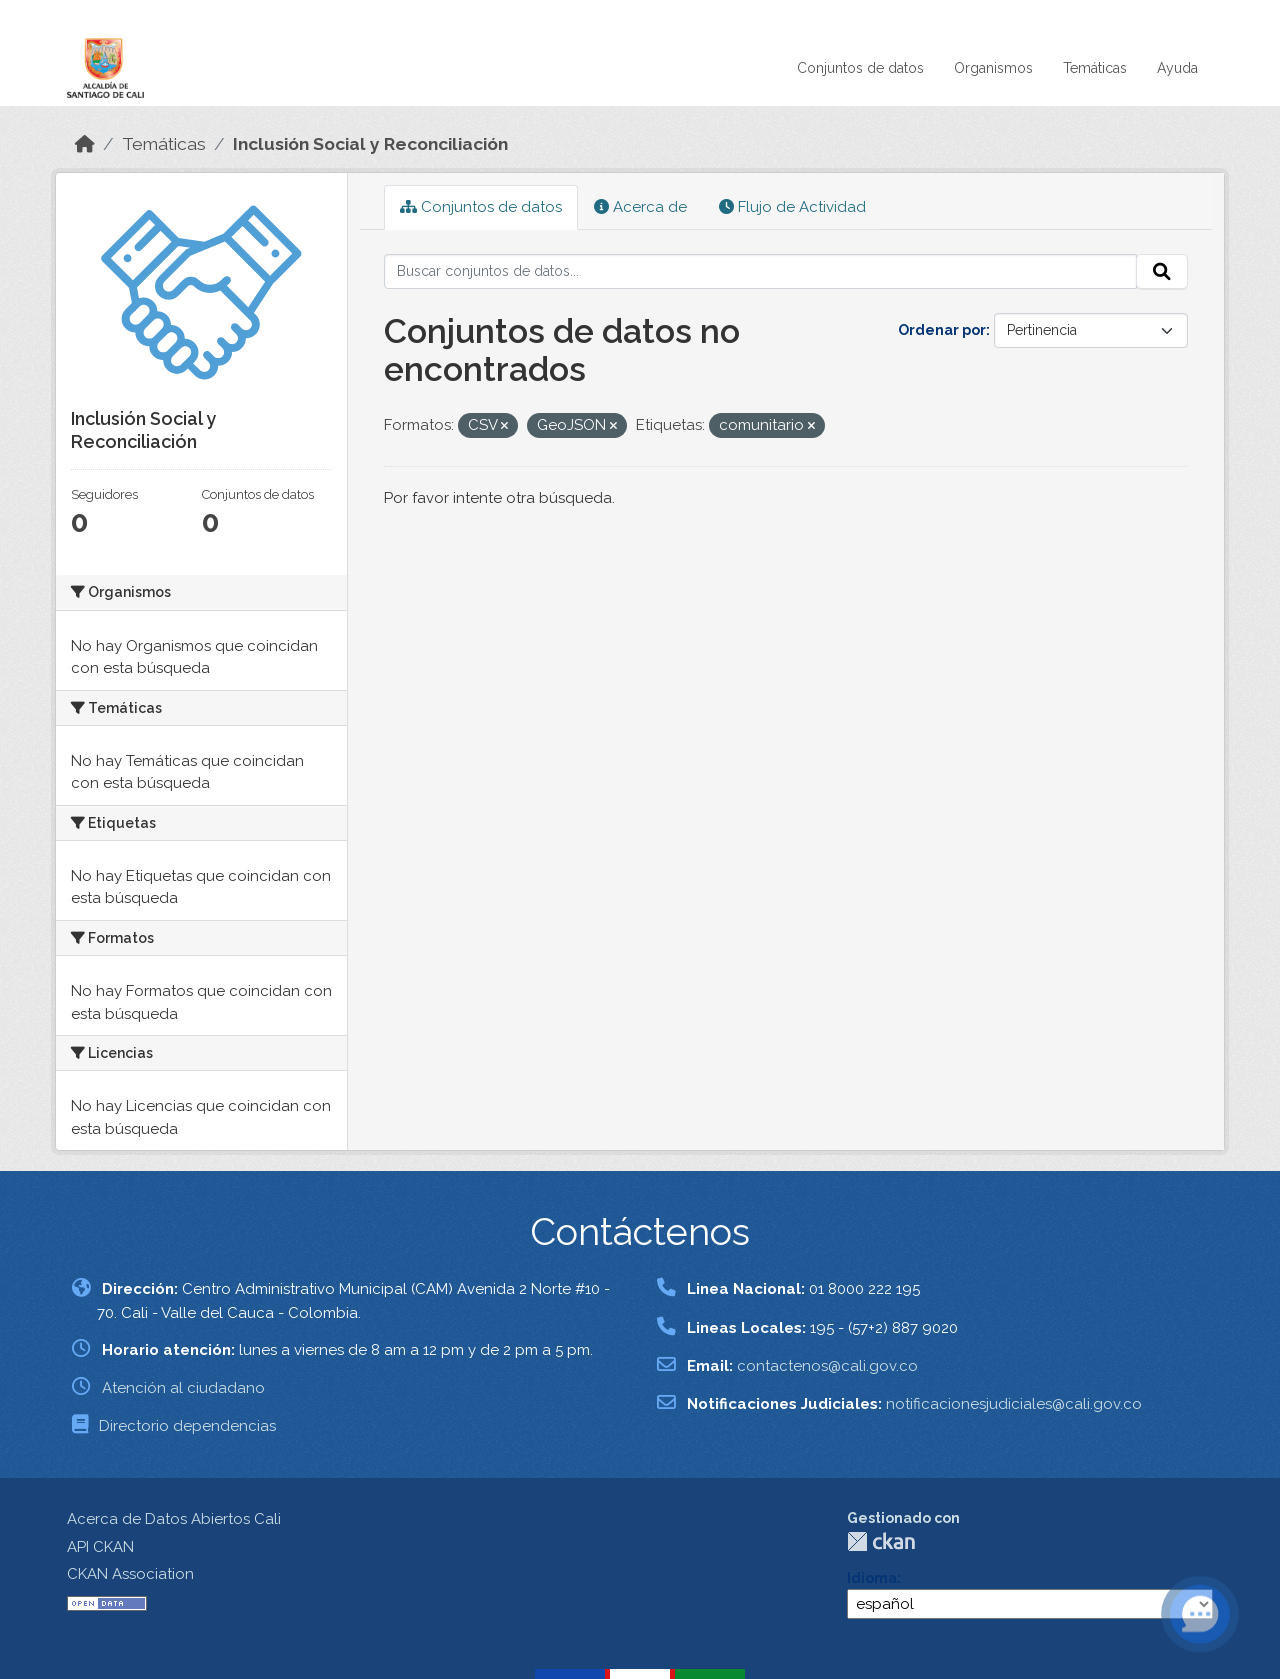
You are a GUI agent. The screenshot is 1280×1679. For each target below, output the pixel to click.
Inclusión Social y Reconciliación (370, 144)
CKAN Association (130, 1574)
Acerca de (640, 207)
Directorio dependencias (187, 1426)
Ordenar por (942, 330)
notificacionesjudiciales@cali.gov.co (1014, 1404)
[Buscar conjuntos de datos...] (760, 272)
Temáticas (1095, 68)
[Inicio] (85, 144)
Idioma (872, 1578)
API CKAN (100, 1547)
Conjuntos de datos (860, 68)
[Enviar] (1162, 272)
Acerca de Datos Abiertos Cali (174, 1519)
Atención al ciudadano (183, 1388)
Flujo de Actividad (792, 207)
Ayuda (1177, 68)
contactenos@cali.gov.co (827, 1366)
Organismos (993, 68)
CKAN (881, 1541)
